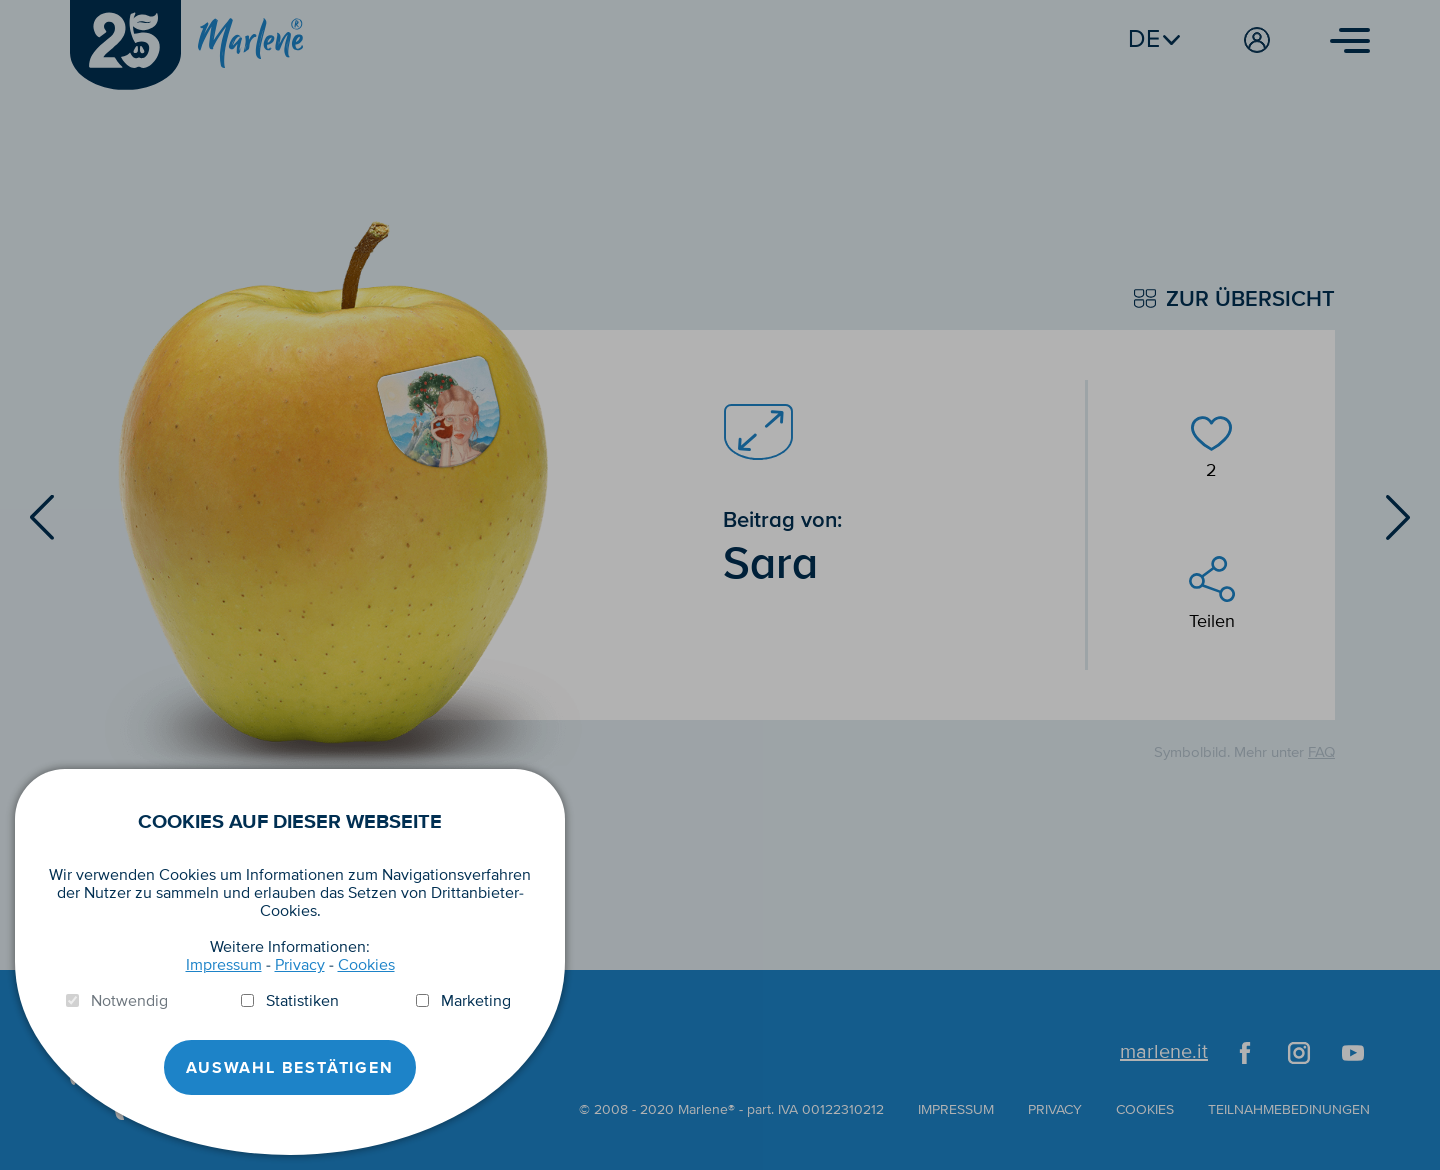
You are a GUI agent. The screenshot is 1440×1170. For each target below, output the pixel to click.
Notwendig (129, 1001)
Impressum (224, 965)
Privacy (300, 965)
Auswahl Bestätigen (289, 1068)
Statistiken (302, 1001)
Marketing (476, 1001)
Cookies (366, 965)
